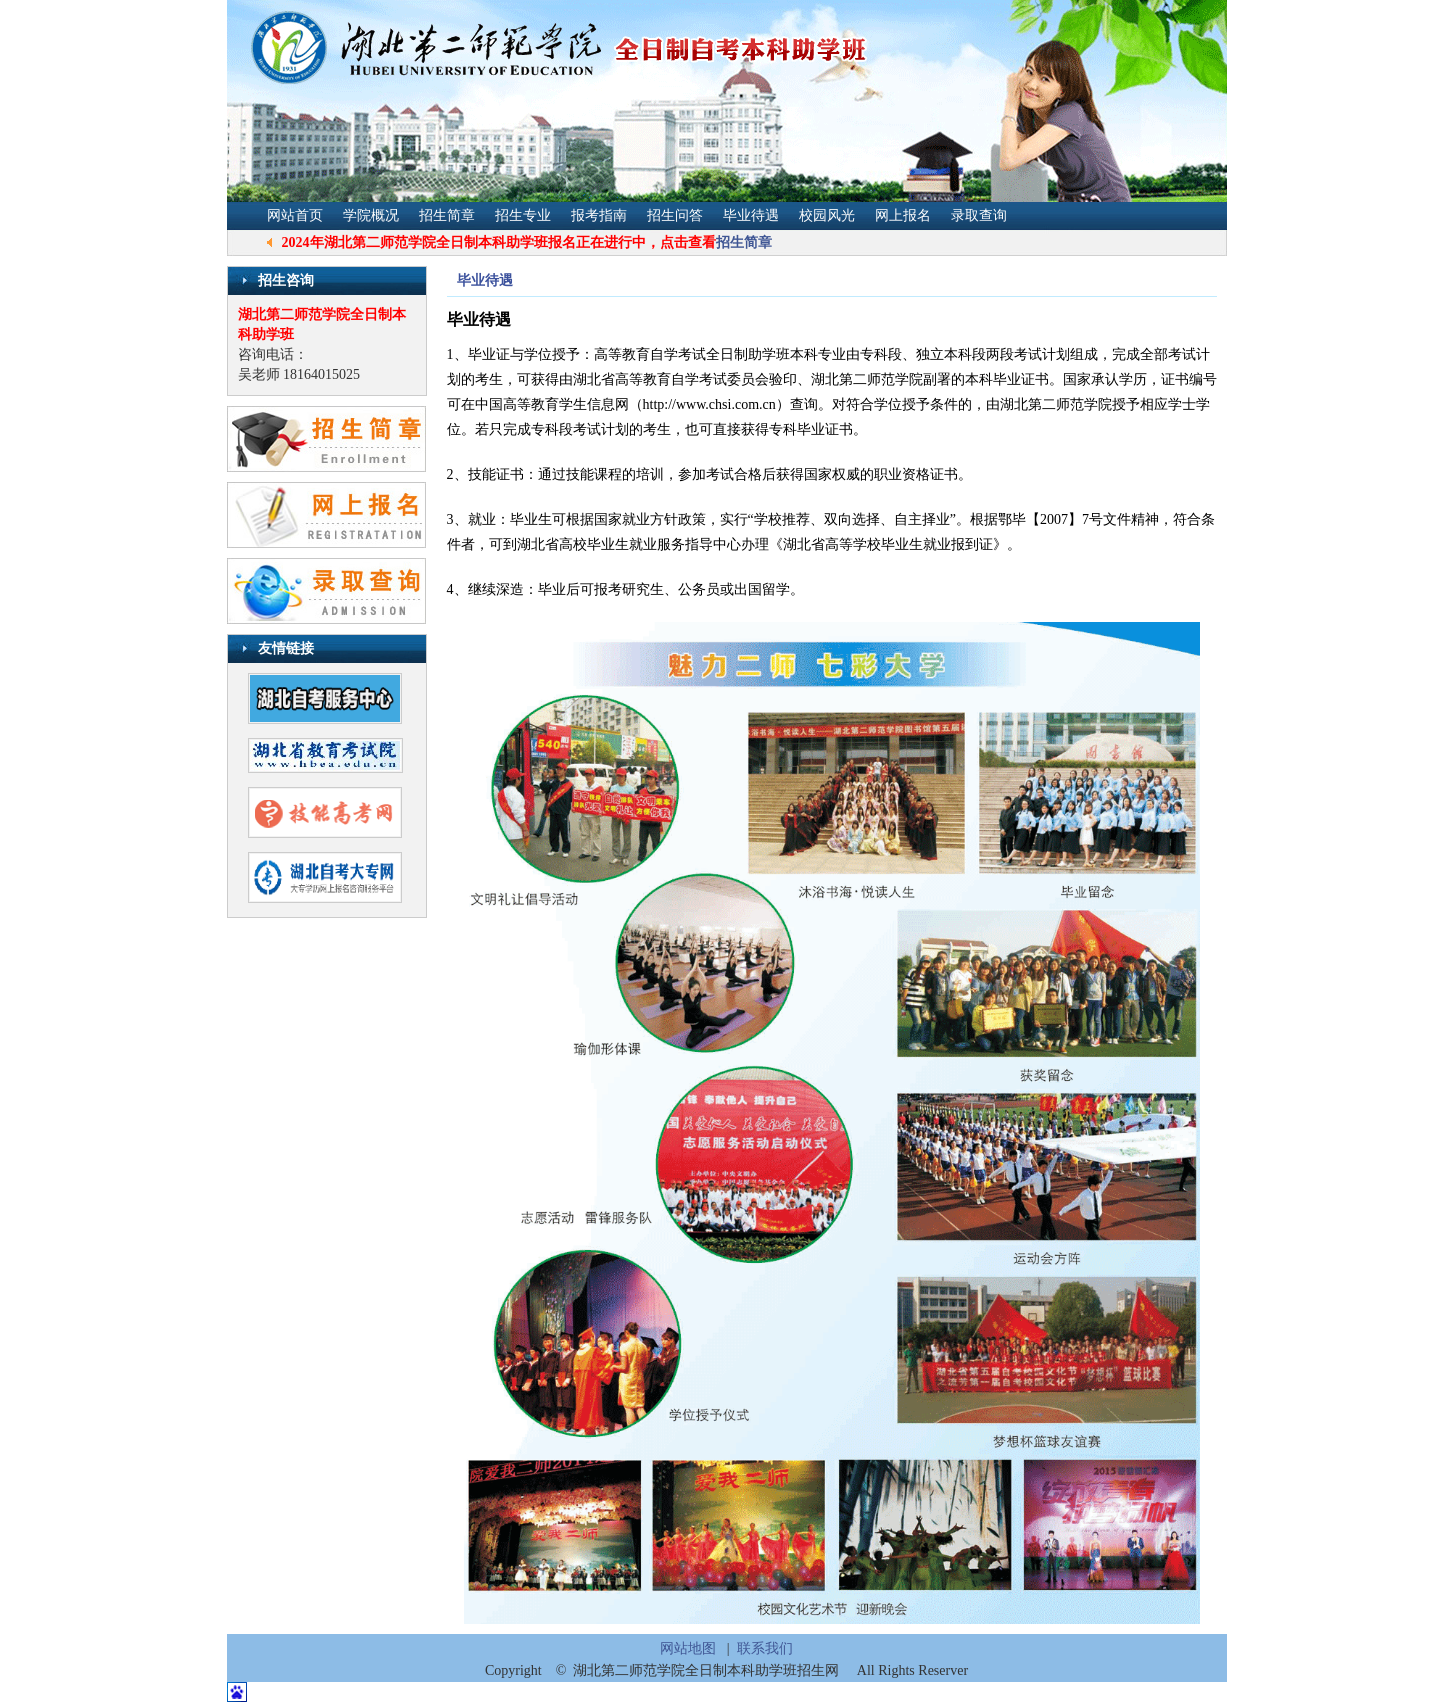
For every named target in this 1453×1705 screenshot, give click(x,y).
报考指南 (599, 215)
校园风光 (827, 215)
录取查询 (979, 215)
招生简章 (447, 215)
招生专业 (523, 215)
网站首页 (295, 215)
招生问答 (675, 215)
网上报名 (903, 215)
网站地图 (688, 1648)
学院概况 (371, 215)
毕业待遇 (751, 215)
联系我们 (765, 1648)
